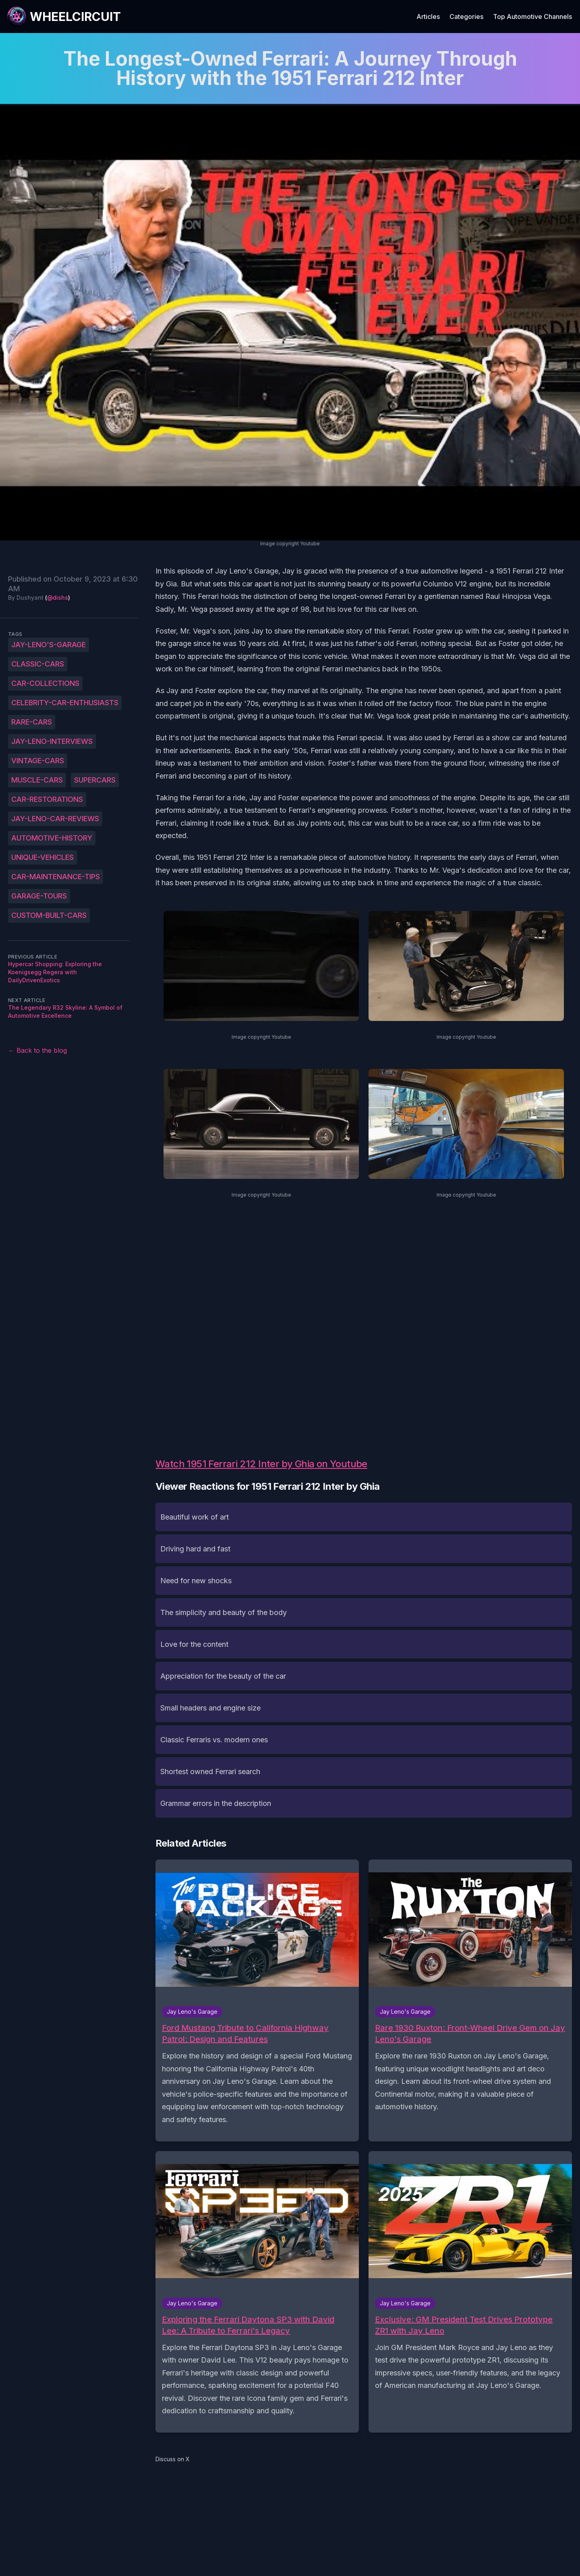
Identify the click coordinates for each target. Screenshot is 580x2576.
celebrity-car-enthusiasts (64, 702)
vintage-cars (37, 760)
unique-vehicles (42, 857)
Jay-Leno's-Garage (48, 644)
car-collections (45, 683)
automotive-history (51, 838)
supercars (95, 780)
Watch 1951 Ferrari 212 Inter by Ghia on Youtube (261, 1464)
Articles (428, 16)
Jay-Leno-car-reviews (55, 818)
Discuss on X (172, 2459)
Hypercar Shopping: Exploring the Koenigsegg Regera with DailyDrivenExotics (55, 972)
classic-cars (37, 664)
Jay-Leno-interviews (52, 741)
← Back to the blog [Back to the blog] (37, 1050)
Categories (466, 16)
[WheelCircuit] (63, 16)
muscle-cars (37, 780)
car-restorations (47, 799)
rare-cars (31, 722)
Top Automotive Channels (532, 16)
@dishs (57, 597)
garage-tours (39, 896)
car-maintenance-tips (55, 876)
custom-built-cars (49, 915)
